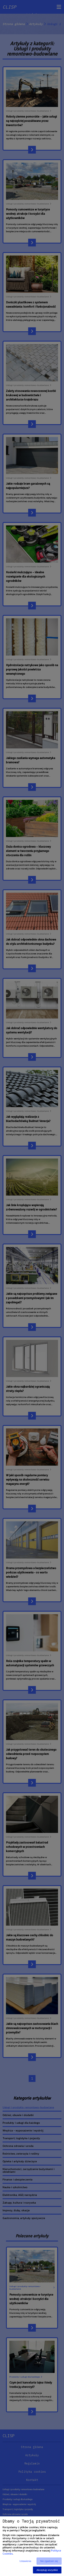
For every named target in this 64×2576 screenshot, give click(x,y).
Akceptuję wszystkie (47, 2570)
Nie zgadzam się (49, 2561)
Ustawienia (25, 2561)
